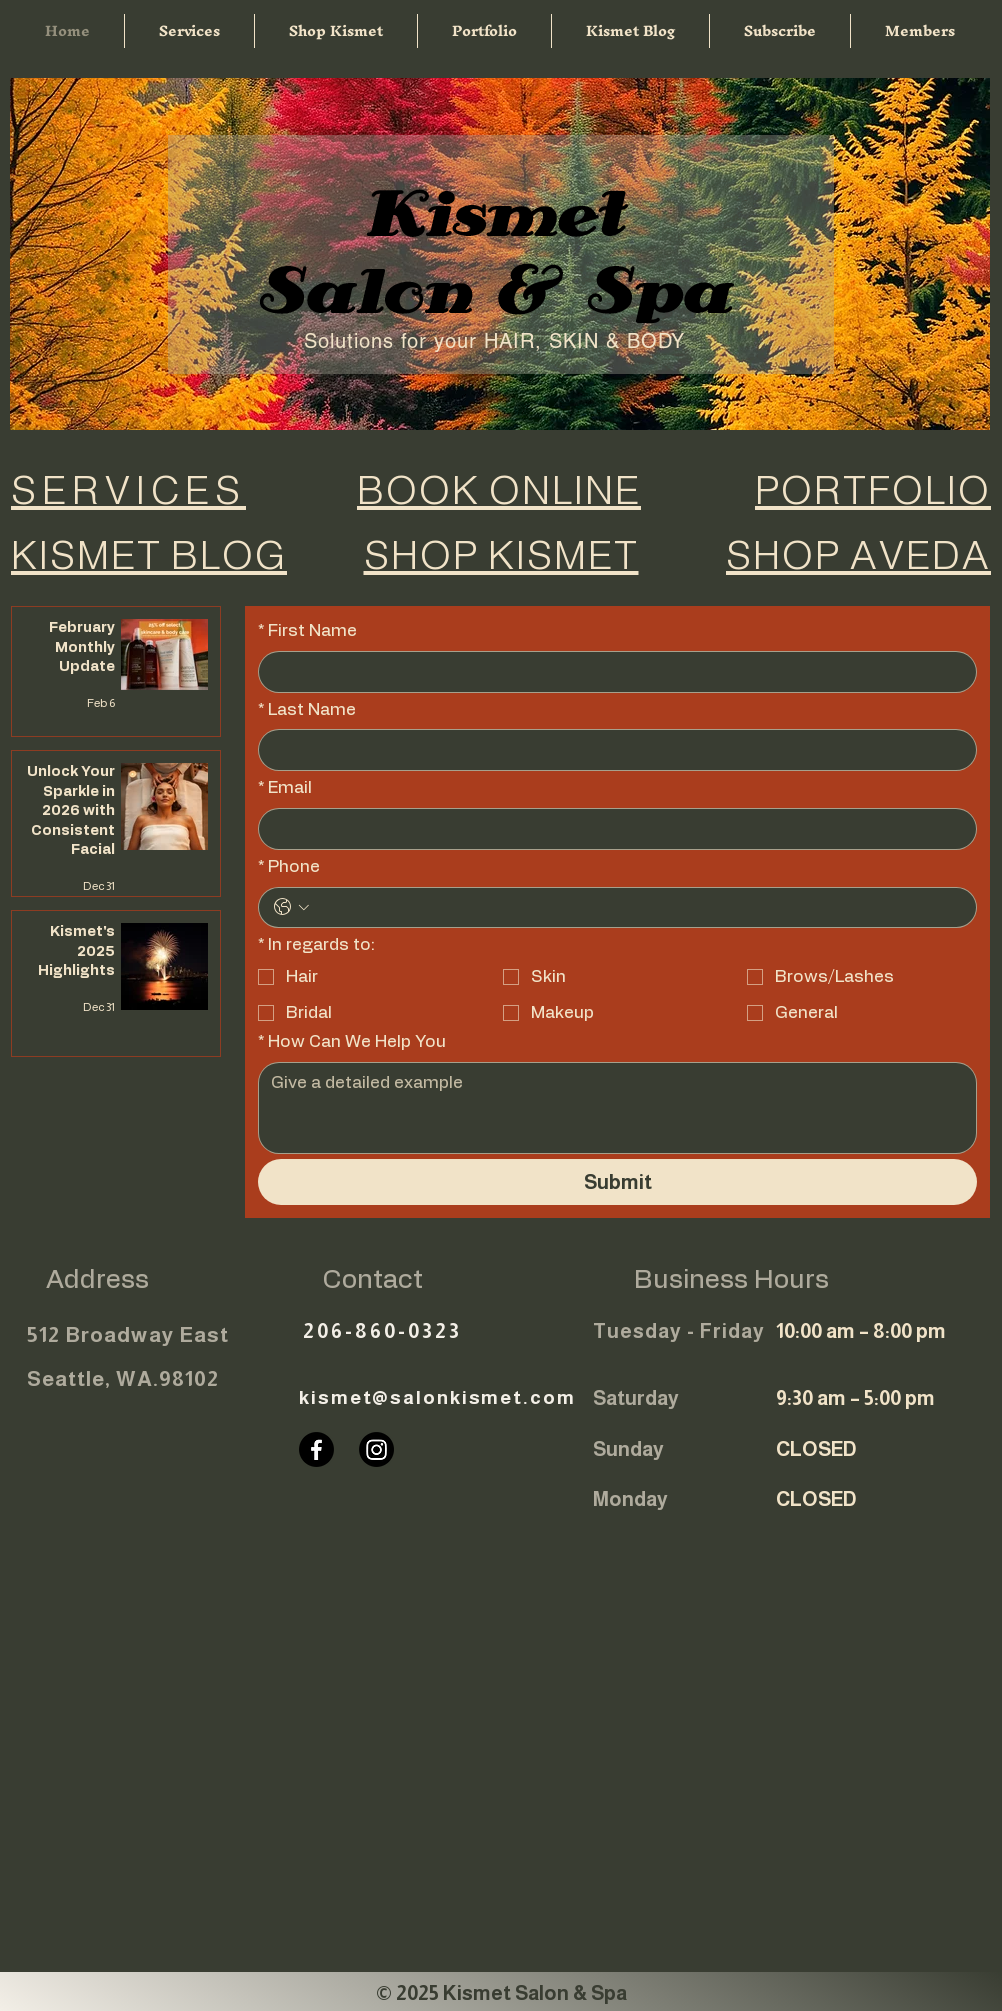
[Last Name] (611, 750)
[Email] (611, 829)
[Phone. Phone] (638, 908)
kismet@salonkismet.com (437, 1397)
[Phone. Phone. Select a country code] (291, 907)
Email (285, 788)
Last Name (307, 710)
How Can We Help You (352, 1042)
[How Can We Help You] (617, 1108)
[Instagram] (376, 1449)
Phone (289, 867)
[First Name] (611, 672)
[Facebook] (316, 1449)
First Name (307, 631)
